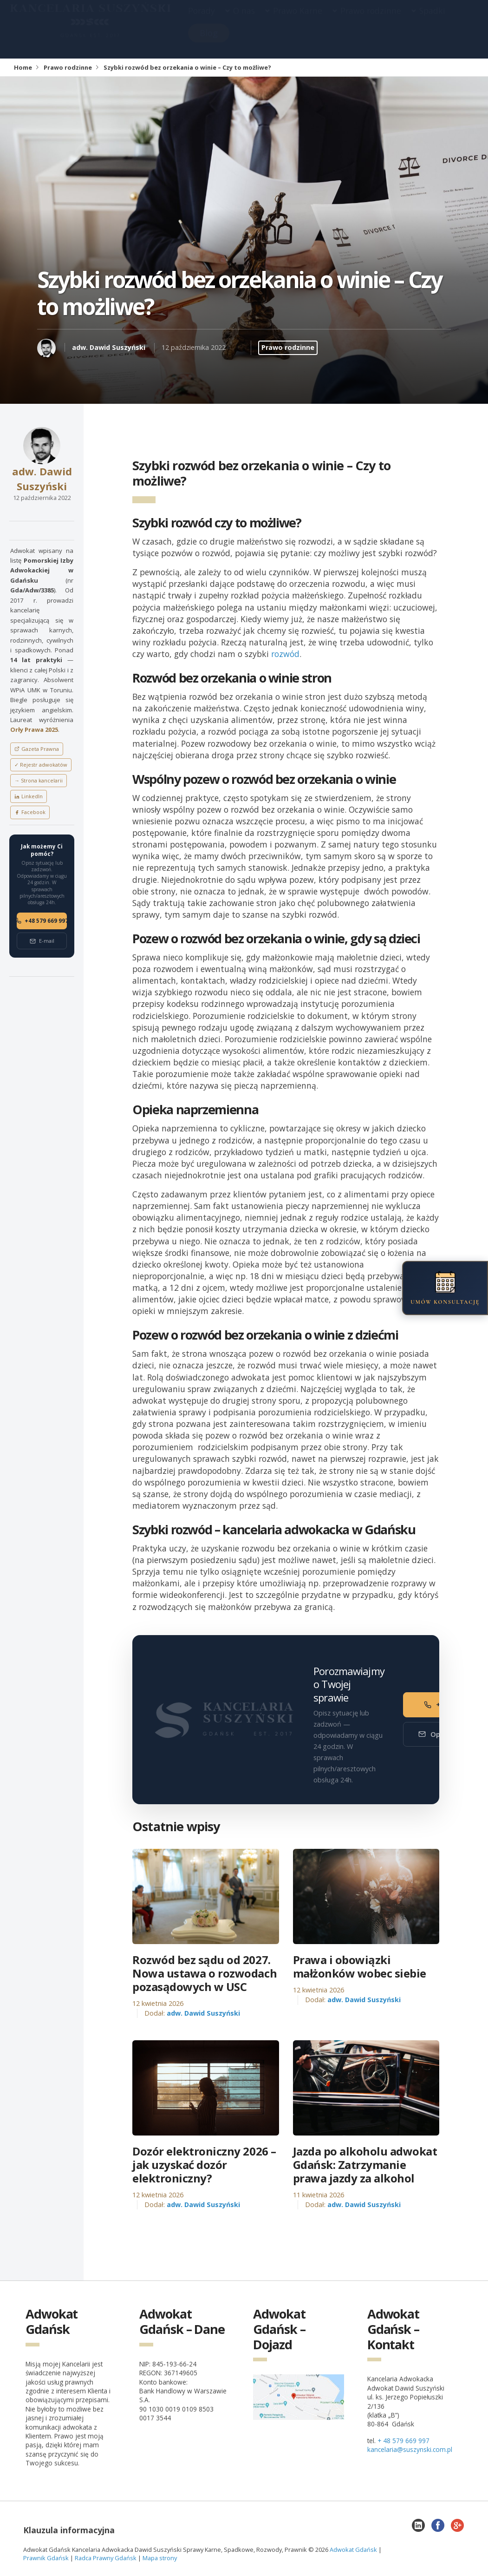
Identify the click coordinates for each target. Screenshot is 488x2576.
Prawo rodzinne (370, 19)
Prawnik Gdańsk (46, 2558)
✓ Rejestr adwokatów (40, 764)
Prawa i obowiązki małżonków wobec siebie (359, 1966)
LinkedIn (28, 796)
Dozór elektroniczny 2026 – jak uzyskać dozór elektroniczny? (204, 2165)
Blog (209, 41)
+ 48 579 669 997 (403, 2440)
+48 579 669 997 (42, 920)
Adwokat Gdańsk (353, 2549)
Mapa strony (160, 2558)
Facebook (30, 811)
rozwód (285, 653)
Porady (201, 19)
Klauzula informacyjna (69, 2530)
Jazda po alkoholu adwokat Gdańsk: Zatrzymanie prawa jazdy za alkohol (365, 2165)
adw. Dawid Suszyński (108, 347)
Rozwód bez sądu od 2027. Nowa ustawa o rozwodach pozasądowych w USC (204, 1973)
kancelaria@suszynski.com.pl (409, 2449)
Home (23, 67)
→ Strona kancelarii (38, 780)
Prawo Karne (297, 19)
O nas (244, 19)
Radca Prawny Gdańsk (106, 2558)
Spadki (432, 19)
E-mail (42, 940)
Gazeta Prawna (36, 748)
